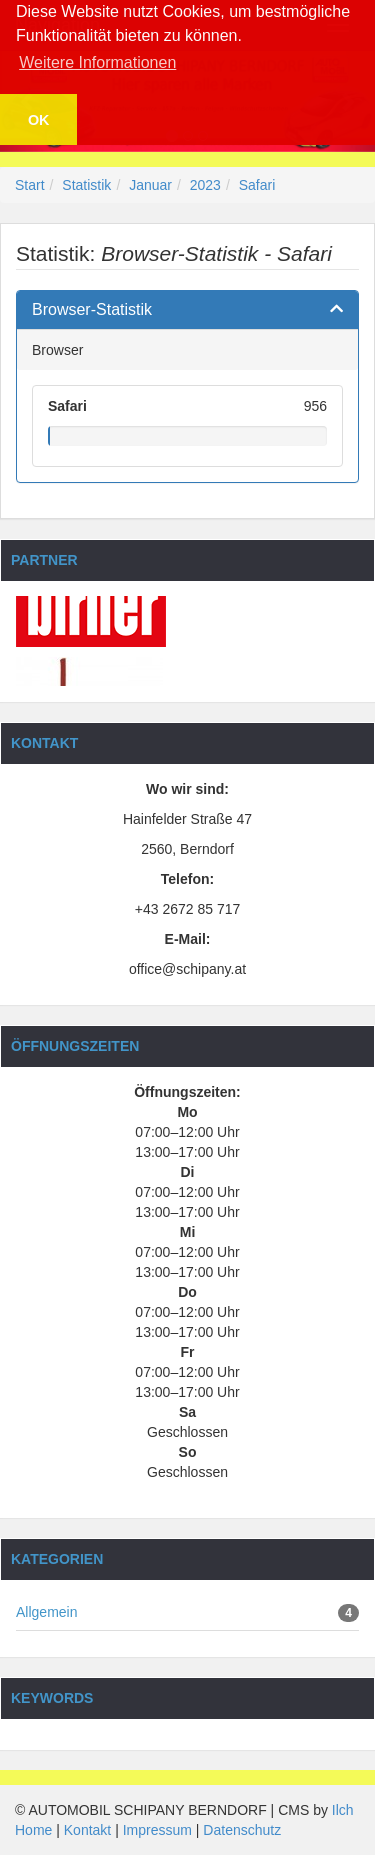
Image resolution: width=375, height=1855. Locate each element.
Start (30, 185)
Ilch (343, 1810)
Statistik (86, 185)
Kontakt (87, 1830)
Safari (257, 185)
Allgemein (46, 1612)
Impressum (157, 1830)
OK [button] (39, 120)
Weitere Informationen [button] (97, 62)
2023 (205, 185)
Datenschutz (242, 1830)
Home (33, 1830)
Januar (150, 185)
